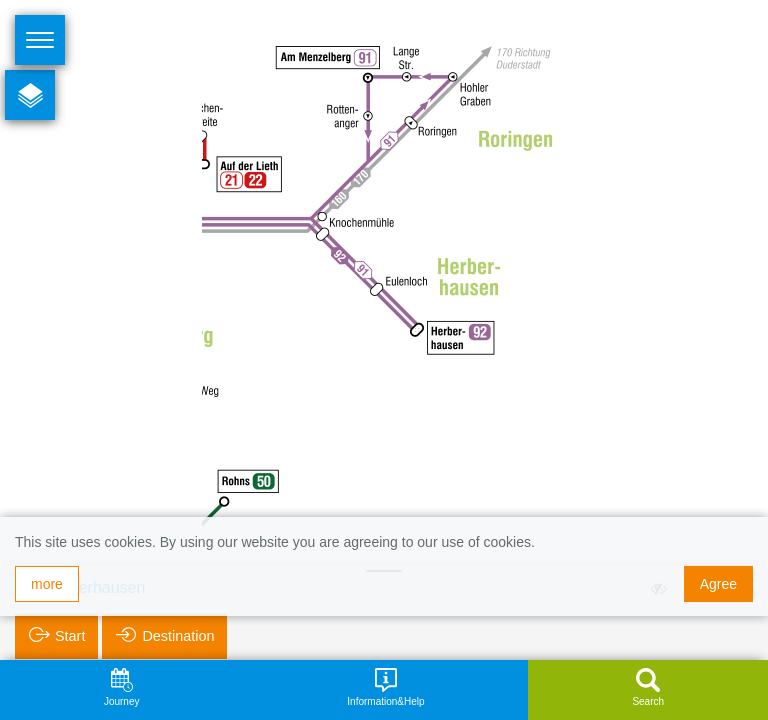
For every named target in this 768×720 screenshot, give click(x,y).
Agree (718, 584)
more (47, 584)
